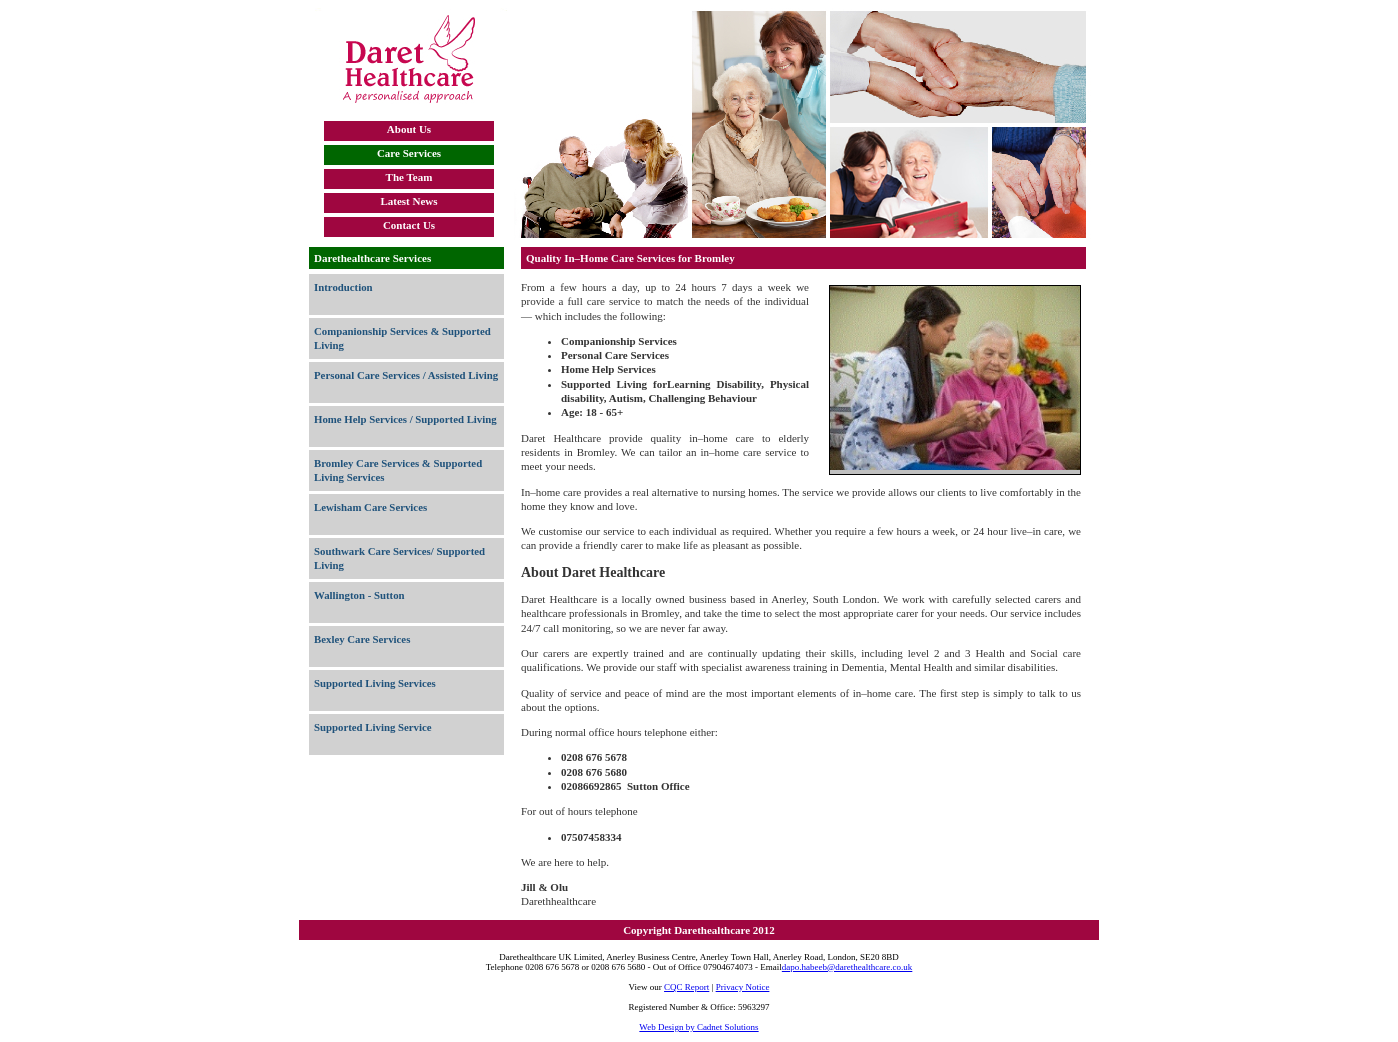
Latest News (408, 201)
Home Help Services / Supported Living (405, 419)
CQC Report (686, 987)
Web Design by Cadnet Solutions (698, 1027)
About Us (409, 129)
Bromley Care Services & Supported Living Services (398, 470)
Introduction (343, 287)
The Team (409, 177)
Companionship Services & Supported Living (402, 338)
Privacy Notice (743, 987)
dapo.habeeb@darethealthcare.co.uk (847, 967)
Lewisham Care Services (370, 507)
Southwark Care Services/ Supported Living (399, 558)
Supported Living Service (373, 727)
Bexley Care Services (362, 639)
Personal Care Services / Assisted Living (406, 375)
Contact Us (409, 225)
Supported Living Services (375, 683)
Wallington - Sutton (359, 595)
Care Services (409, 153)
